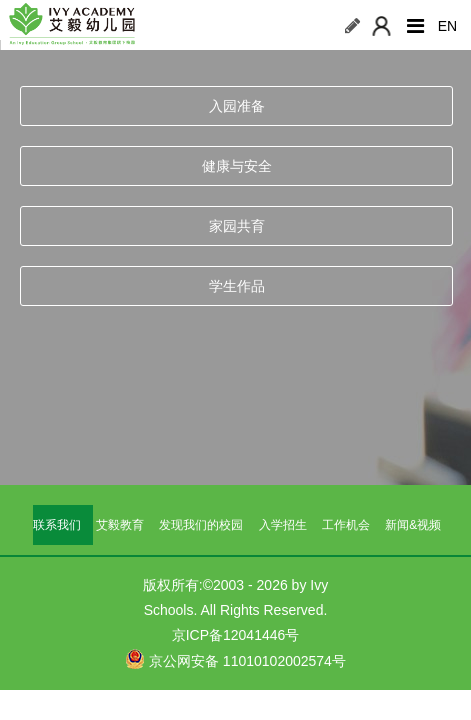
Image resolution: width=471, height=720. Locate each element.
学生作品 (237, 286)
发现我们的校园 (201, 525)
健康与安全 (237, 166)
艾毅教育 (120, 525)
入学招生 (283, 525)
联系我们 (57, 525)
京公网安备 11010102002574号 (235, 659)
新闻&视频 (413, 525)
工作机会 (346, 525)
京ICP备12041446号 (236, 635)
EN (447, 26)
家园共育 (237, 226)
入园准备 (237, 106)
